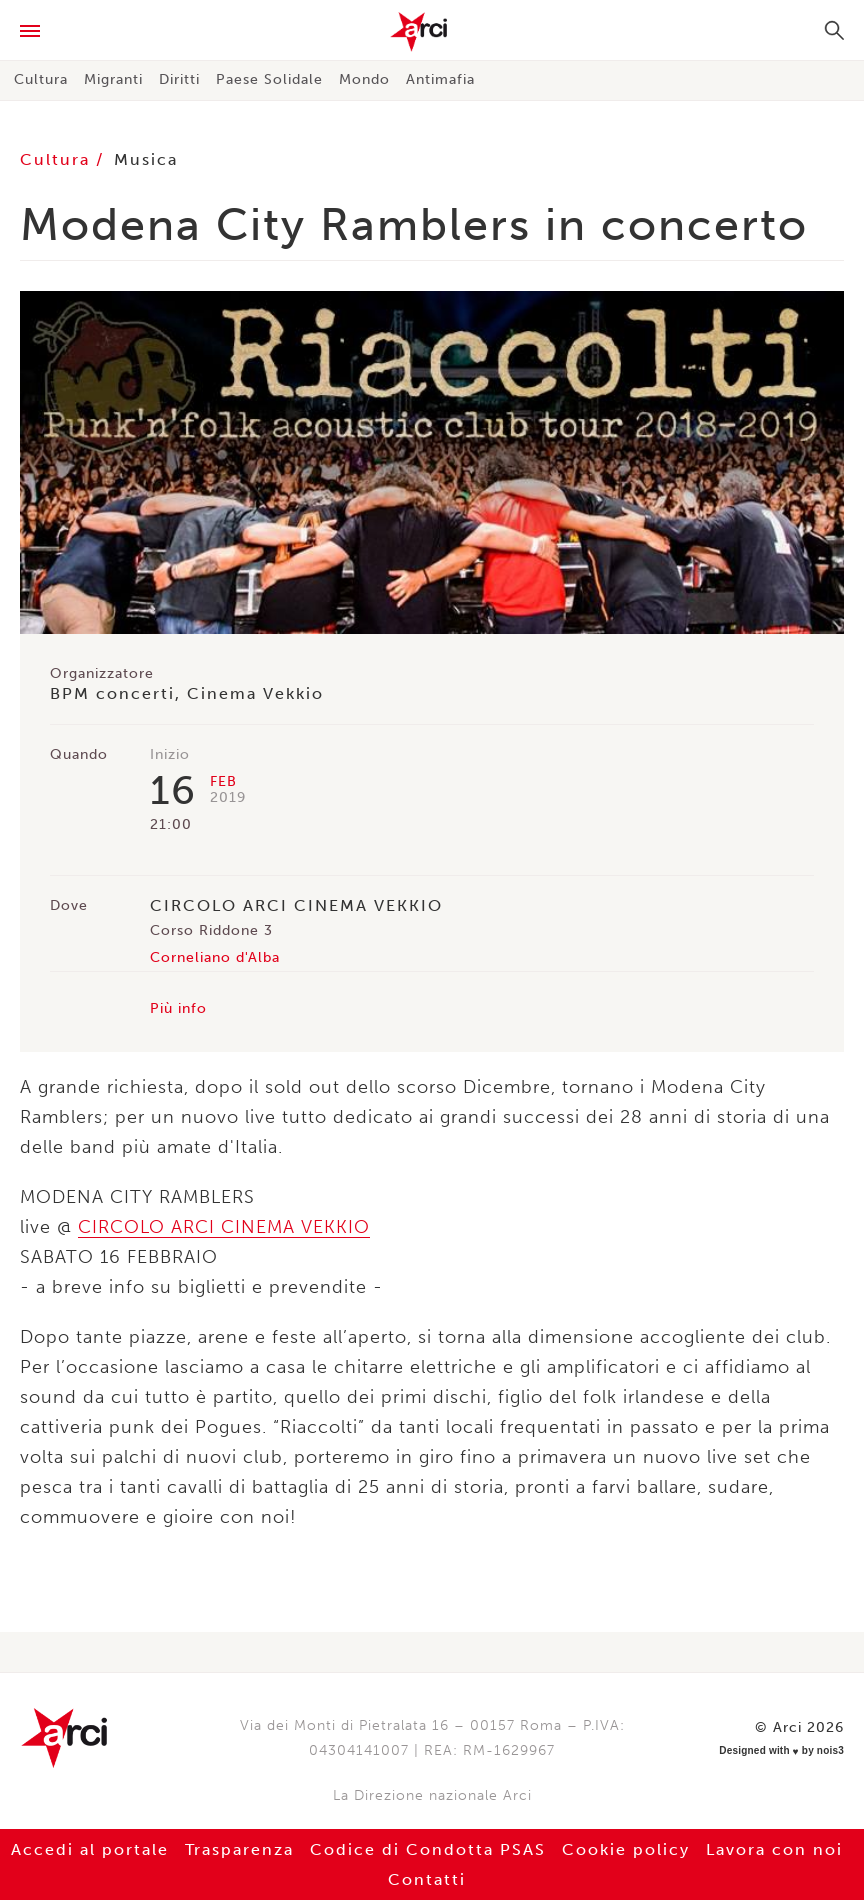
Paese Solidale (269, 79)
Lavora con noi (774, 1849)
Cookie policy (626, 1849)
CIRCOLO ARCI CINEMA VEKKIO (224, 1227)
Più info (178, 1008)
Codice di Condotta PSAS (428, 1849)
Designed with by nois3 (781, 1751)
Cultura (41, 79)
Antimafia (440, 79)
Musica (146, 159)
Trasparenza (239, 1849)
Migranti (113, 79)
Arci (432, 32)
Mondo (364, 79)
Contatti (427, 1879)
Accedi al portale (90, 1849)
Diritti (179, 79)
